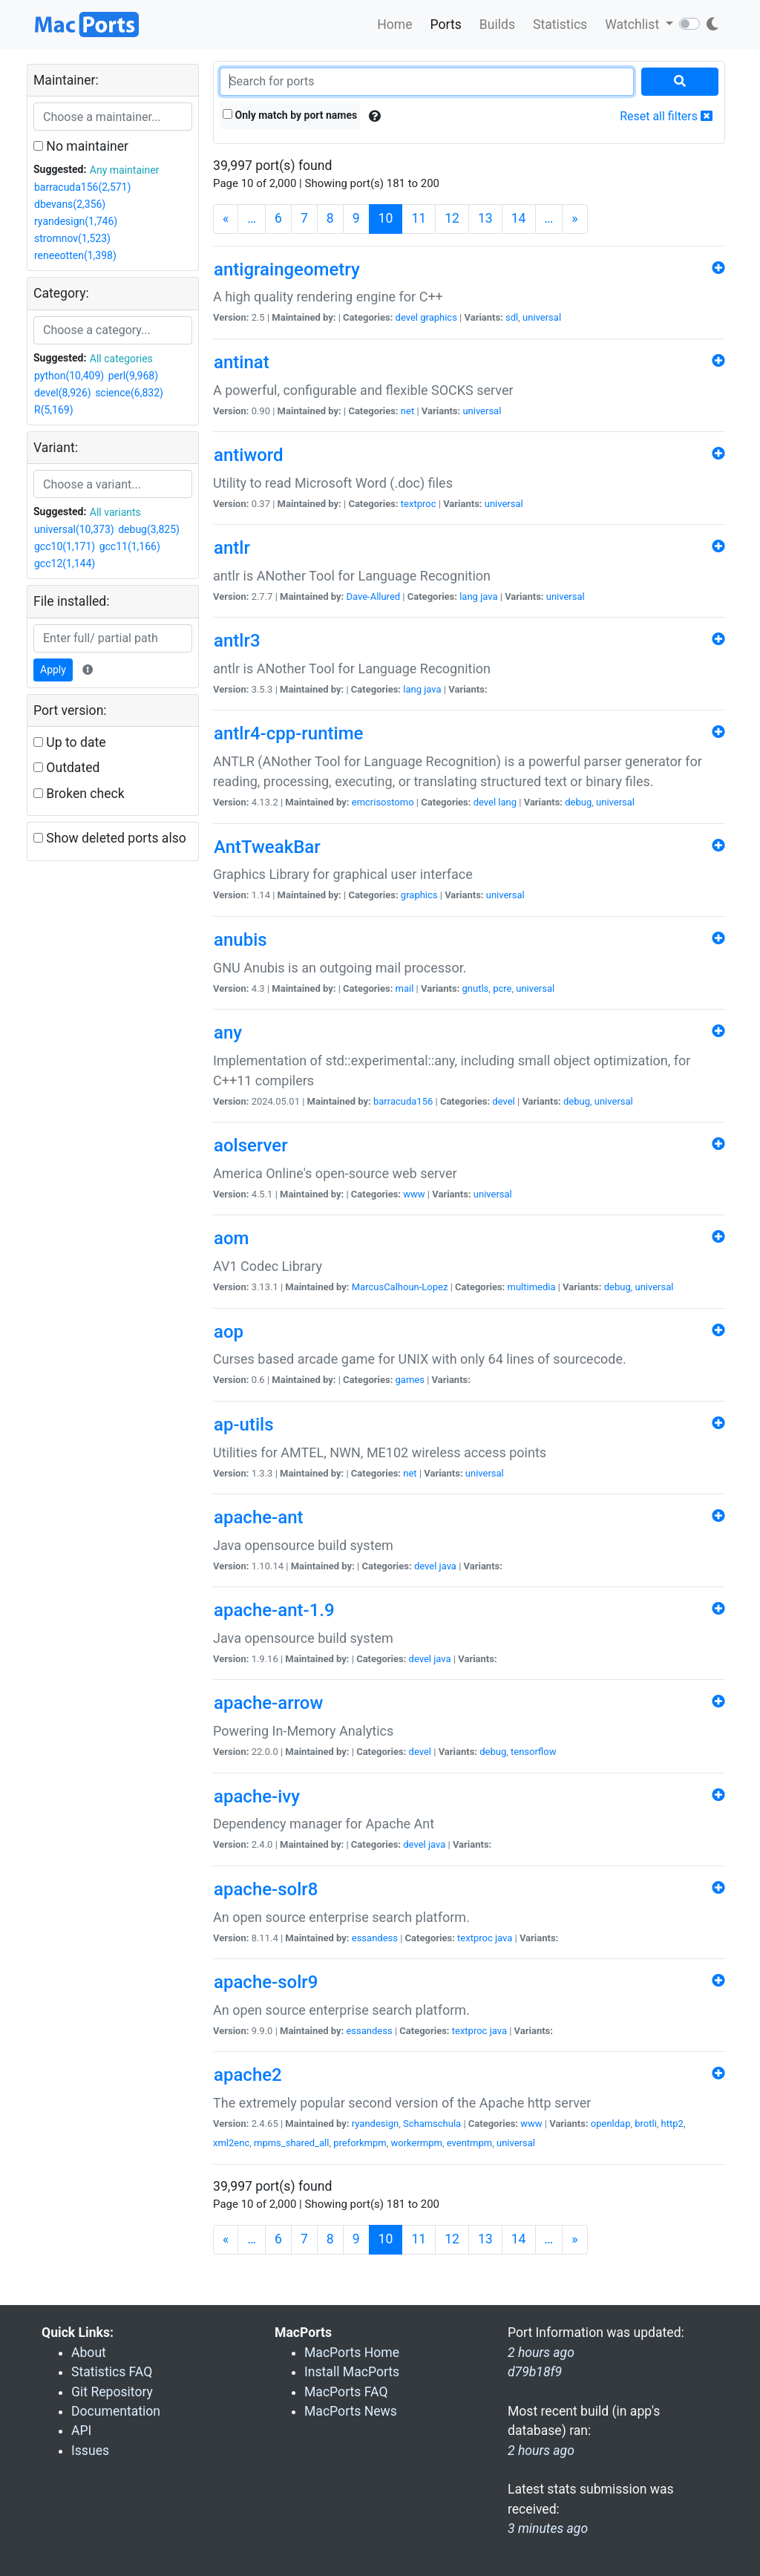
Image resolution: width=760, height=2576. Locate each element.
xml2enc (231, 2142)
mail (405, 988)
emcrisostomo (383, 802)
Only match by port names (290, 115)
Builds (497, 24)
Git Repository (112, 2391)
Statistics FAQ (111, 2371)
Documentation (115, 2411)
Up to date (69, 742)
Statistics (560, 24)
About (88, 2352)
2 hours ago (541, 2450)
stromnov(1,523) (72, 238)
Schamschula (432, 2123)
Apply (53, 670)
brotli (646, 2123)
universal (541, 317)
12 (452, 218)
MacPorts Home (351, 2352)
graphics (438, 317)
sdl (511, 317)
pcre (502, 988)
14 (518, 218)
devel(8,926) (62, 393)
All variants (115, 512)
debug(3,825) (149, 529)
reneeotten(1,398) (75, 255)
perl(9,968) (133, 376)
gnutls (475, 988)
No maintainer (80, 146)
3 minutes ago (548, 2528)
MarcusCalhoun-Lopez (400, 1286)
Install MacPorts (351, 2371)
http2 (672, 2123)
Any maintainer (125, 170)
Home (394, 24)
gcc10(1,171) (64, 546)
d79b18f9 (535, 2371)
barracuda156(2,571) (82, 187)
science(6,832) (129, 393)
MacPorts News (350, 2411)
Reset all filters (666, 116)
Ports (446, 24)
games (410, 1379)
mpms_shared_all (291, 2142)
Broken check (79, 793)
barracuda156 (403, 1101)
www (414, 1194)
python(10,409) (69, 376)
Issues (90, 2450)
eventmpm (469, 2142)
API (81, 2430)
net (407, 410)
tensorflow (533, 1751)
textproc (418, 503)
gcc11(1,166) (129, 546)
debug (578, 802)
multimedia (531, 1286)
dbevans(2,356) (69, 204)
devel (407, 317)
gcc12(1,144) (64, 563)
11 (418, 218)
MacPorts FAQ (346, 2391)
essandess (375, 1938)
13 (485, 218)
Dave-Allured (373, 596)
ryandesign (375, 2123)
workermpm (416, 2142)
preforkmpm (360, 2142)
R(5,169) (53, 410)
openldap (611, 2123)
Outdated (66, 767)
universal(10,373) (74, 529)
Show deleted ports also (109, 838)
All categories (121, 359)
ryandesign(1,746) (75, 221)
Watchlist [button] (633, 24)
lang (468, 596)
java (488, 596)
